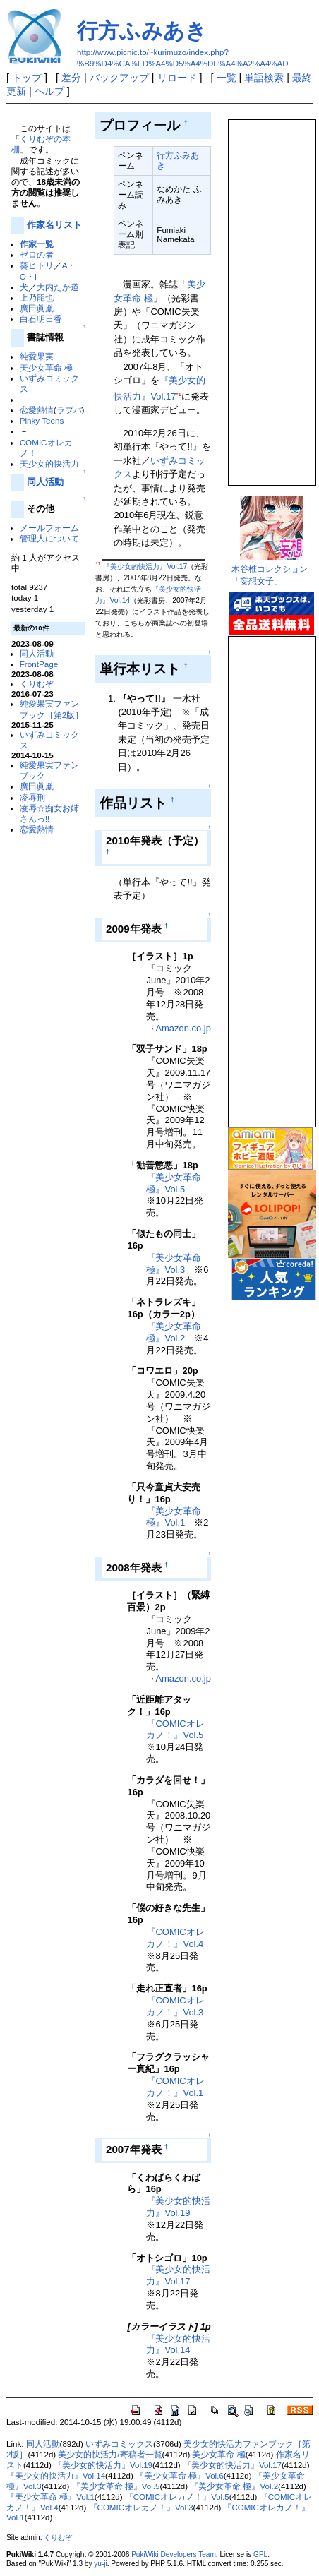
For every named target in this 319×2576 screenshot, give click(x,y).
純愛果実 (37, 356)
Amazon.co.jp (182, 1028)
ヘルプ (49, 91)
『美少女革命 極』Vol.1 (173, 1517)
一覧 (226, 77)
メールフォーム (49, 527)
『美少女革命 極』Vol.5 (173, 1183)
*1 (178, 394)
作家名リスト (54, 225)
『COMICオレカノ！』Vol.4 (175, 1938)
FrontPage (39, 664)
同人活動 (45, 482)
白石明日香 (41, 318)
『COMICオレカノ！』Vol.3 (175, 2006)
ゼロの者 (37, 254)
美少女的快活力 (49, 463)
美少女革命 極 (46, 367)
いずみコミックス (119, 2444)
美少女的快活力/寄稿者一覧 (110, 2454)
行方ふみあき (142, 30)
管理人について (49, 538)
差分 (71, 77)
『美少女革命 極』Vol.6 (180, 2476)
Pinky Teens (42, 420)
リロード (177, 77)
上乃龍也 (37, 297)
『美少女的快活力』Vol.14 (178, 2344)
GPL (260, 2554)
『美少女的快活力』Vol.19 (178, 2206)
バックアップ (119, 77)
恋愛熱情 (37, 409)
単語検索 (264, 77)
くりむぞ (37, 683)
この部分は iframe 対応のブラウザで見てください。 (271, 296)
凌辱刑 (32, 797)
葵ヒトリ (37, 265)
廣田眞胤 (37, 308)
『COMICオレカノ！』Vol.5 (175, 1729)
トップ (27, 77)
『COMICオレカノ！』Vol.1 (175, 2086)
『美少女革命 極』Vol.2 (173, 1332)
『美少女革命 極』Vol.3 (173, 1263)
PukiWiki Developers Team (173, 2554)
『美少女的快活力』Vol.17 (145, 566)
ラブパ (69, 409)
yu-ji (100, 2564)
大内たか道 (58, 287)
